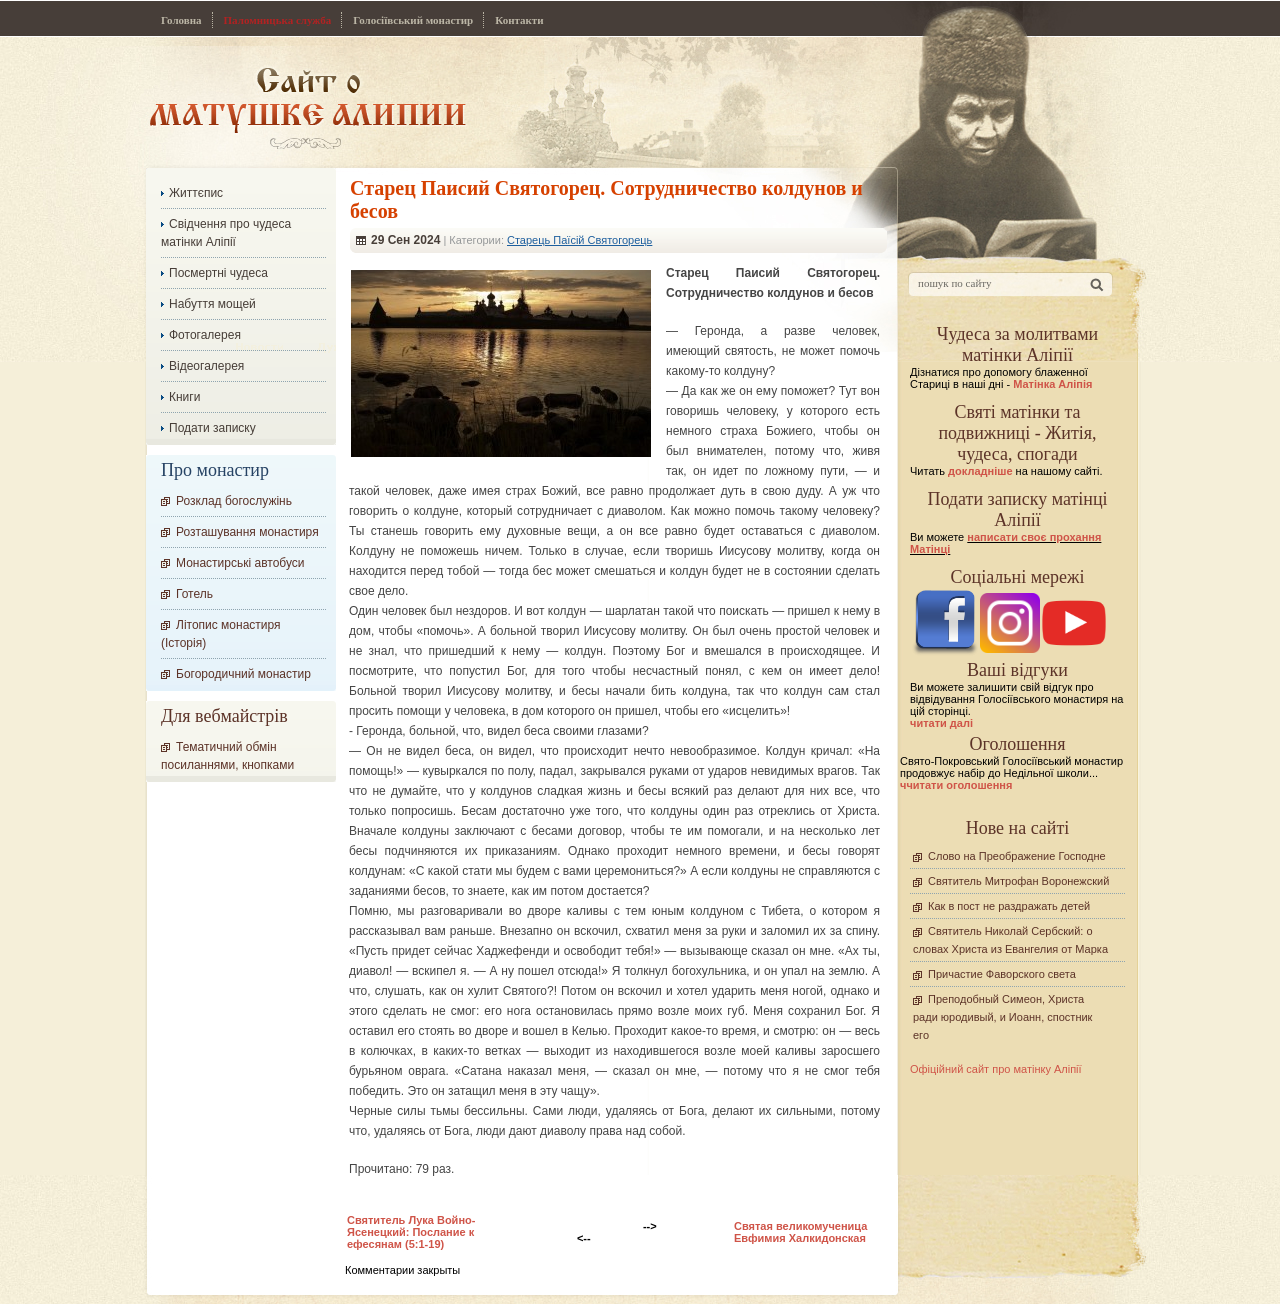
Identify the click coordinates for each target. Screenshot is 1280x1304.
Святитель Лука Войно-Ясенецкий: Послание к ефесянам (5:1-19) (411, 1232)
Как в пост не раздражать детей (1009, 906)
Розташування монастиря (247, 532)
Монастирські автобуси (240, 563)
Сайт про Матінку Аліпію (307, 107)
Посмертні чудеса (218, 273)
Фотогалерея (205, 335)
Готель (194, 594)
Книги (184, 397)
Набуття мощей (212, 304)
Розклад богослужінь (234, 501)
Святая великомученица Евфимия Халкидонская (800, 1232)
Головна (181, 20)
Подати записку (212, 428)
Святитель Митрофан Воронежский (1018, 881)
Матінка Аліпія (1052, 384)
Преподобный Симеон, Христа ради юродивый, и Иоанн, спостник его (1002, 1017)
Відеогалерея (206, 366)
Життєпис (196, 193)
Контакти (519, 20)
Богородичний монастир (243, 674)
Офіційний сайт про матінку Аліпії (996, 1069)
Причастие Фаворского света (1002, 974)
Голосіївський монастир (413, 20)
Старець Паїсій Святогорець (579, 240)
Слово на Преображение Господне (1017, 856)
